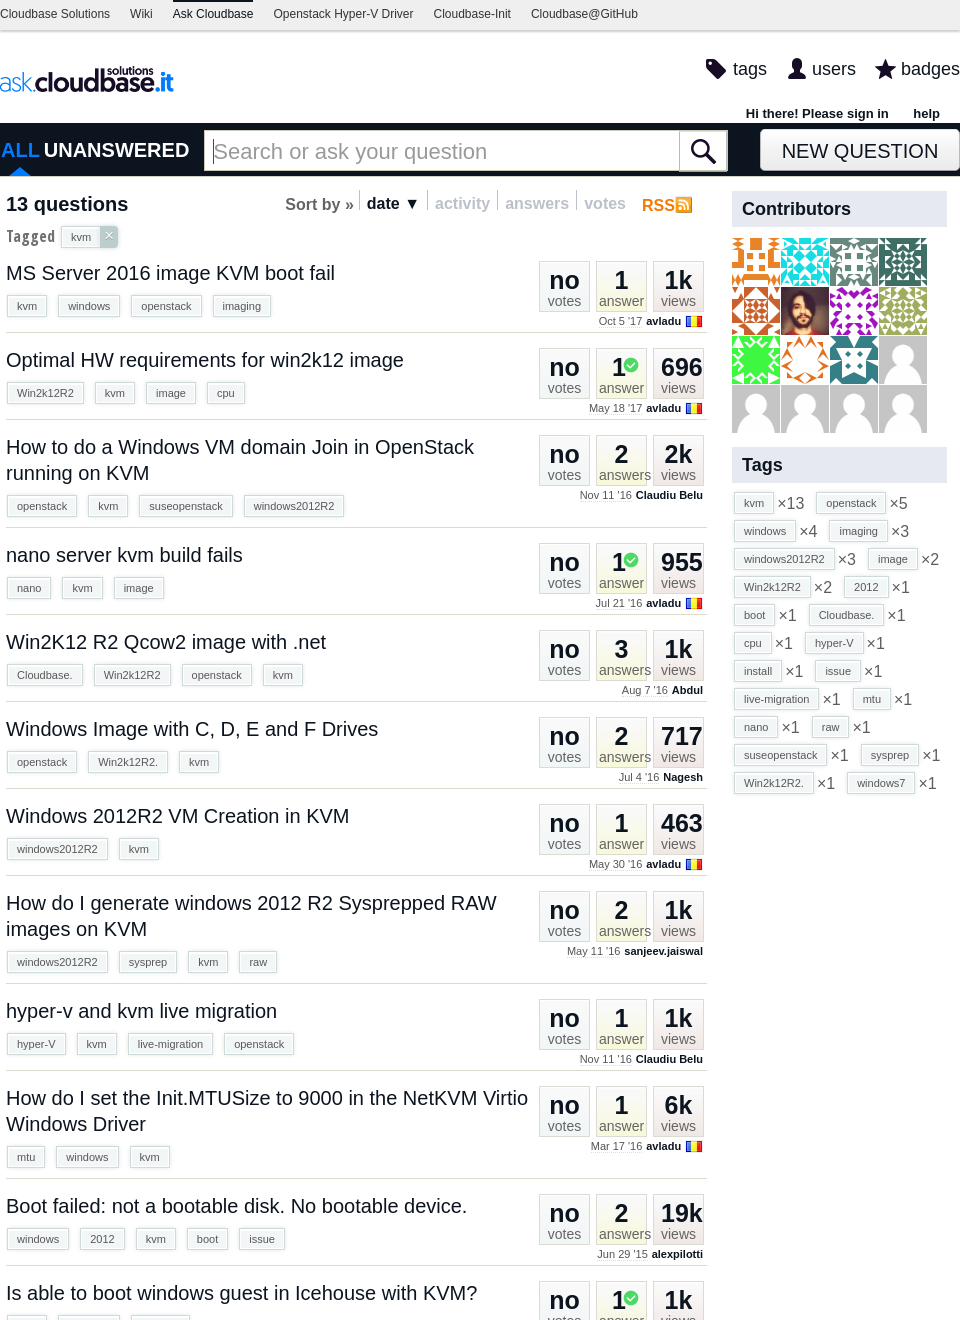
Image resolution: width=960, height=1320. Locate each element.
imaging (242, 306)
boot (207, 1239)
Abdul (687, 690)
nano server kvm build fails (124, 555)
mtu (26, 1157)
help (926, 113)
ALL (20, 150)
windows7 (881, 783)
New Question (860, 151)
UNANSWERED (117, 150)
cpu (226, 393)
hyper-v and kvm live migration (141, 1011)
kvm (27, 306)
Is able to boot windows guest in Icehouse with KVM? (241, 1293)
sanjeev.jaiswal (663, 951)
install (758, 671)
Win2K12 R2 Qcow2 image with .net (166, 642)
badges (930, 69)
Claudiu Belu (669, 495)
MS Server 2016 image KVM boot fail (170, 273)
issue (262, 1239)
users (834, 69)
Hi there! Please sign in (817, 113)
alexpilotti (677, 1254)
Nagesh (683, 777)
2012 (102, 1239)
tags (750, 69)
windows (89, 306)
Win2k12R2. (128, 762)
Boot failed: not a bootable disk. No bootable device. (236, 1206)
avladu (663, 321)
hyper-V (36, 1044)
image (171, 393)
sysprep (148, 962)
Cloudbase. (45, 675)
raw (258, 962)
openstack (166, 306)
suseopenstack (185, 506)
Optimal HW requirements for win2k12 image (205, 360)
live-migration (170, 1044)
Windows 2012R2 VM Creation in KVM (177, 816)
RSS (658, 205)
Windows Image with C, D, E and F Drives (192, 729)
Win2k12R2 (45, 393)
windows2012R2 (294, 506)
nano (29, 588)
